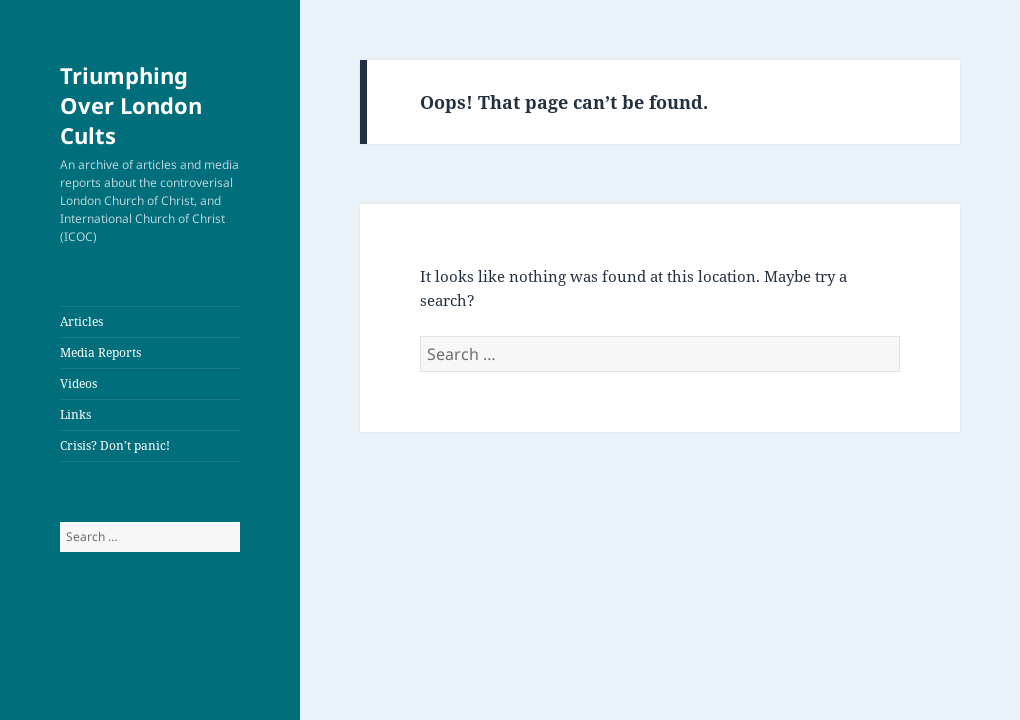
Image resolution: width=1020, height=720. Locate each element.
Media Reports (100, 352)
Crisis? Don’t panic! (115, 445)
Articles (81, 321)
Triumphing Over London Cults (131, 105)
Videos (78, 383)
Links (75, 414)
